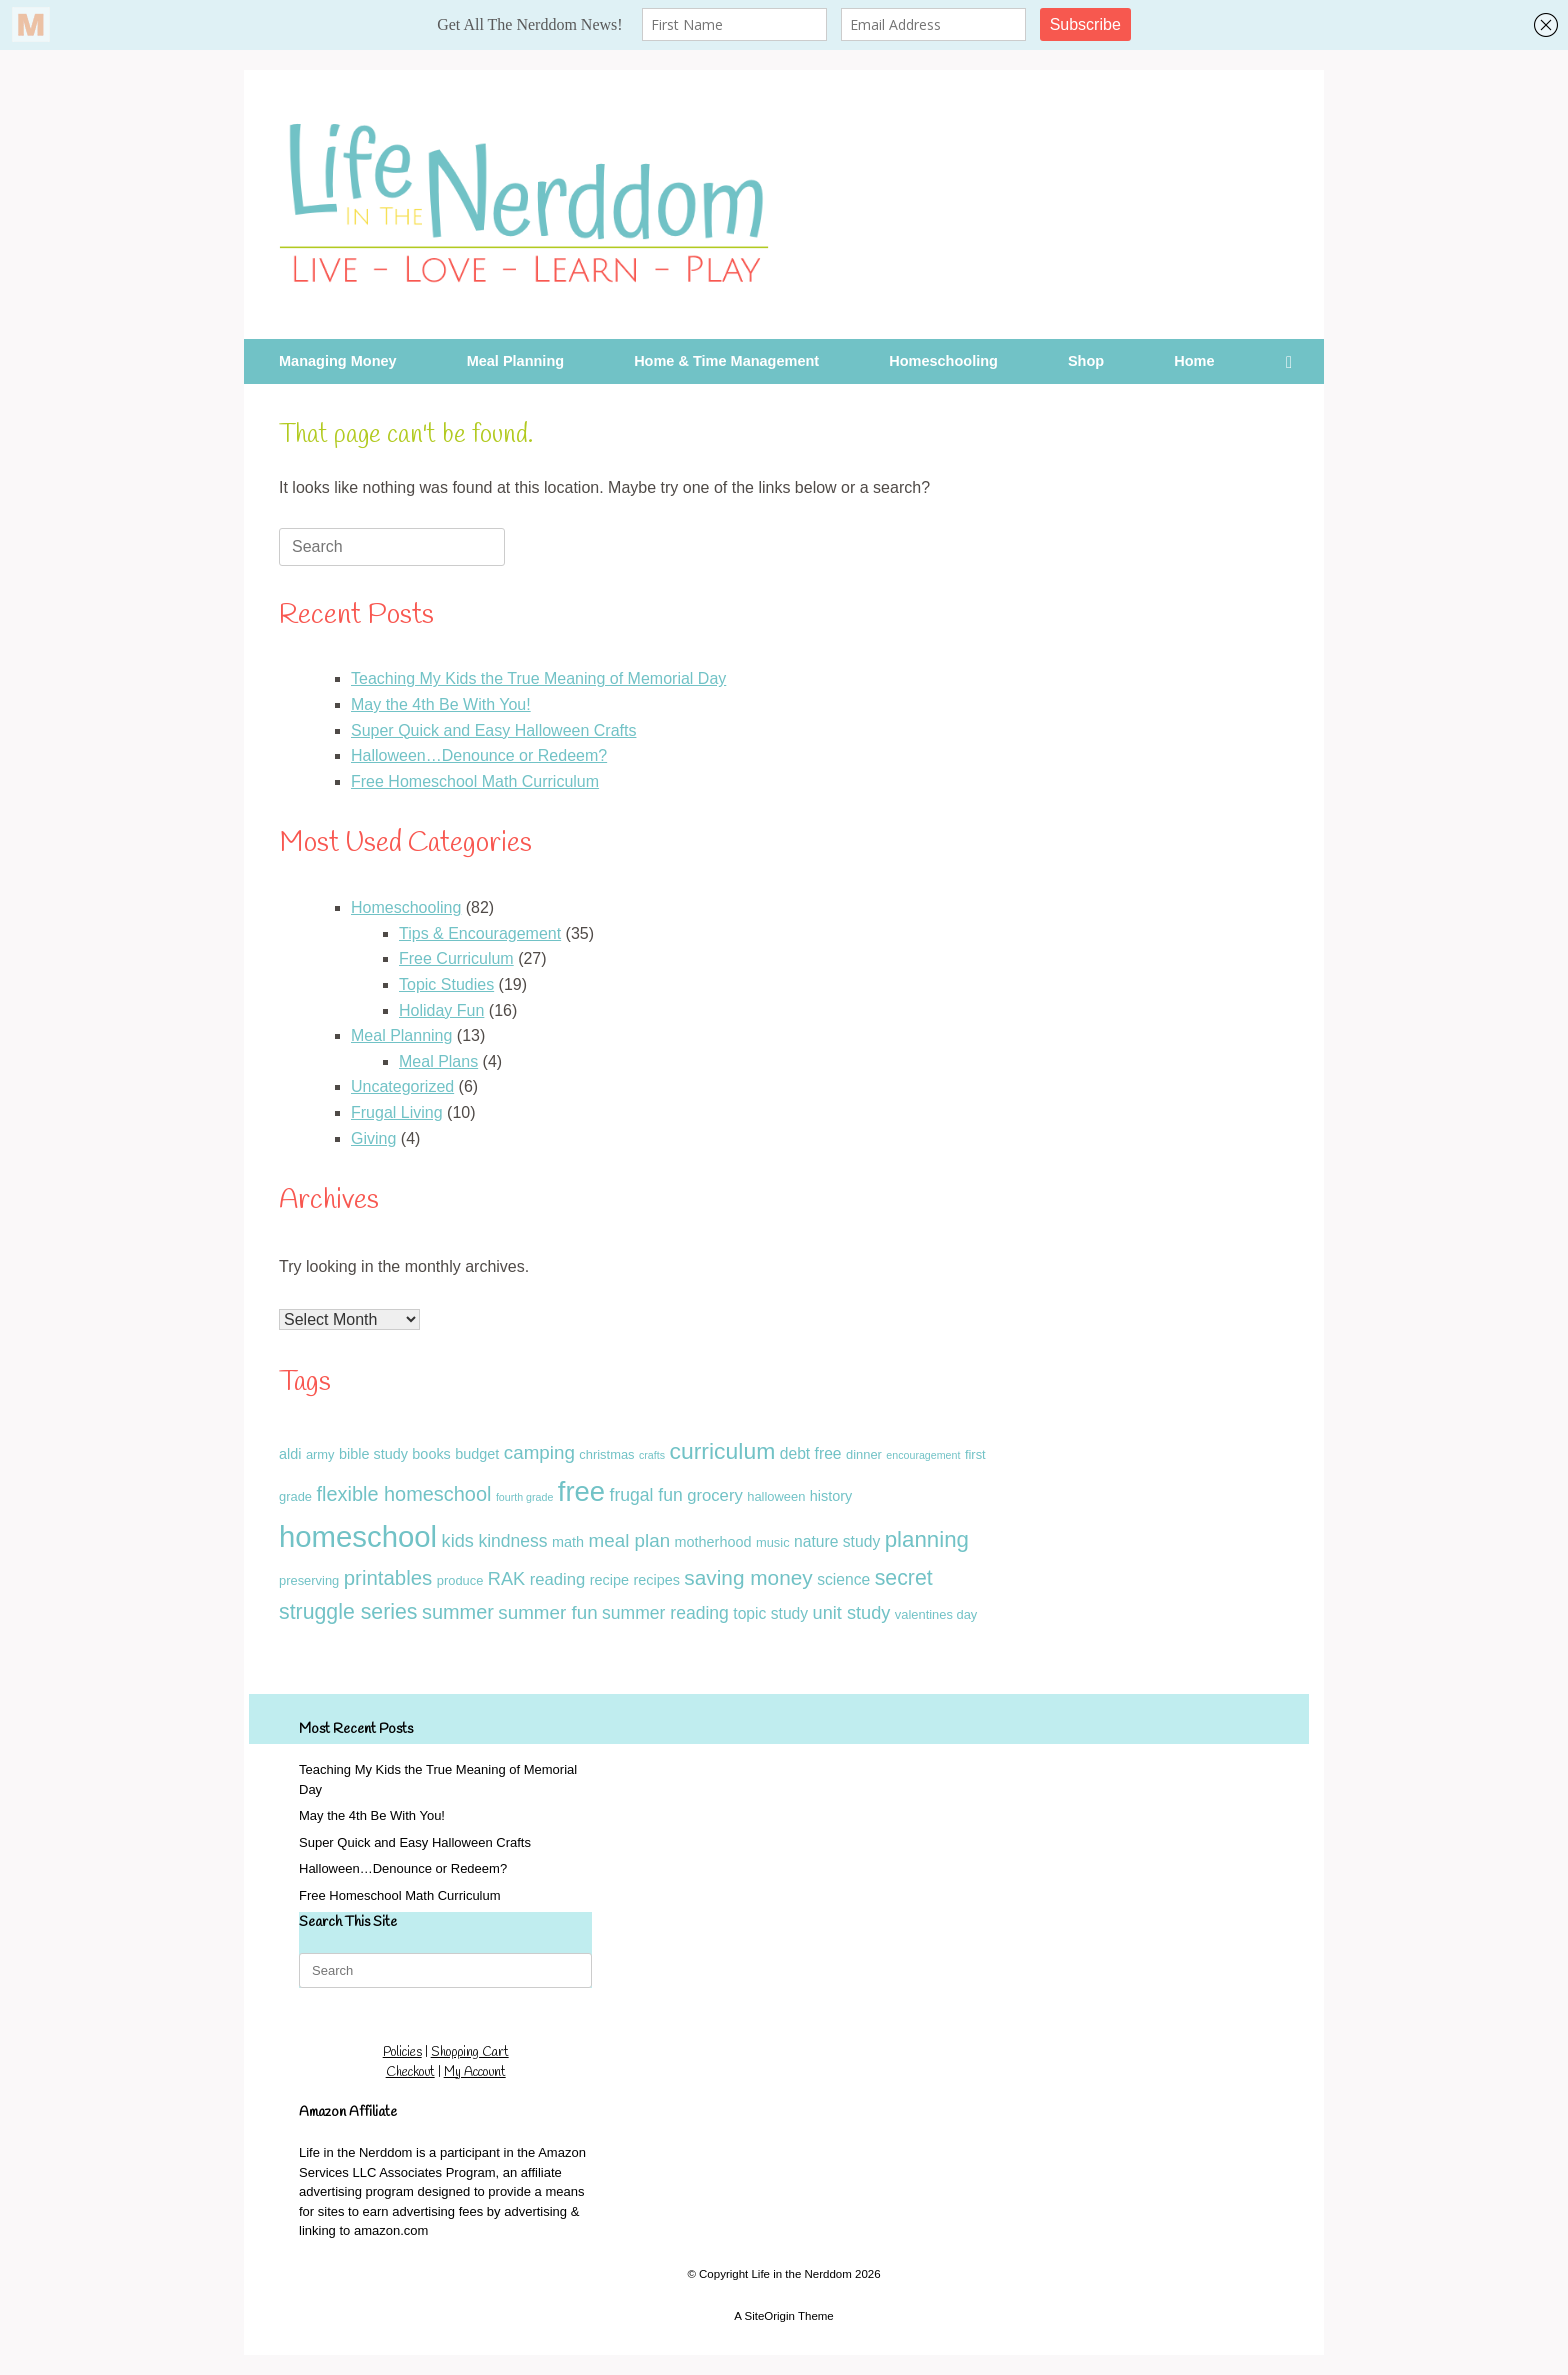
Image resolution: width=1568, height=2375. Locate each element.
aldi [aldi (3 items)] (290, 1454)
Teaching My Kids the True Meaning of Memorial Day (538, 678)
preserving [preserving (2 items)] (309, 1580)
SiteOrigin (769, 2316)
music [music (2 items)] (773, 1542)
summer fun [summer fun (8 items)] (547, 1612)
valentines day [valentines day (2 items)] (936, 1614)
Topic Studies (446, 984)
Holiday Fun (441, 1010)
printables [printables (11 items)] (388, 1578)
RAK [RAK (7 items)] (506, 1579)
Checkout (410, 2072)
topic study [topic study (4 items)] (770, 1613)
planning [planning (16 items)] (927, 1539)
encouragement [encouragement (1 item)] (923, 1455)
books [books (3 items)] (431, 1454)
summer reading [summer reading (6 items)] (665, 1613)
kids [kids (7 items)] (458, 1541)
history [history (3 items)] (831, 1496)
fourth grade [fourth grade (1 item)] (524, 1497)
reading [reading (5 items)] (558, 1579)
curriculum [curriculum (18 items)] (723, 1451)
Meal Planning (516, 361)
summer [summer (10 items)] (458, 1612)
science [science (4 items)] (843, 1579)
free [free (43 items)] (581, 1491)
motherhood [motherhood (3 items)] (713, 1542)
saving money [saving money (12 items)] (748, 1577)
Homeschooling (943, 361)
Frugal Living (397, 1112)
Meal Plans (438, 1061)
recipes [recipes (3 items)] (656, 1580)
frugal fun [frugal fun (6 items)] (646, 1495)
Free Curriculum (456, 958)
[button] (1294, 361)
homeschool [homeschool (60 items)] (358, 1536)
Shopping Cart (470, 2052)
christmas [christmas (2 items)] (606, 1454)
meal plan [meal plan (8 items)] (630, 1540)
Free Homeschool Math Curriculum (475, 781)
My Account (475, 2072)
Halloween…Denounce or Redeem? (479, 755)
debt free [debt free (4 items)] (811, 1453)
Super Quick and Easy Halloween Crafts (493, 730)
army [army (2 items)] (320, 1454)
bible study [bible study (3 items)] (373, 1454)
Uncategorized (402, 1086)
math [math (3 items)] (568, 1542)
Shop (1086, 361)
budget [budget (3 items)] (477, 1454)
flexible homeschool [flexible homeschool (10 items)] (403, 1494)
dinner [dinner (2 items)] (864, 1454)
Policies (402, 2052)
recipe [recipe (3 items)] (609, 1580)
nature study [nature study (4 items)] (837, 1541)
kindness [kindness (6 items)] (512, 1541)
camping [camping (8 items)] (539, 1452)
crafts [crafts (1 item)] (652, 1455)
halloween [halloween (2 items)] (776, 1496)
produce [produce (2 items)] (460, 1580)
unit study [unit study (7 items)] (852, 1613)
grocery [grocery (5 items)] (715, 1495)
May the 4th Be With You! (441, 704)
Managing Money (338, 361)
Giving (373, 1138)
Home (1194, 361)
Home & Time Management (726, 361)
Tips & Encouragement (480, 933)
